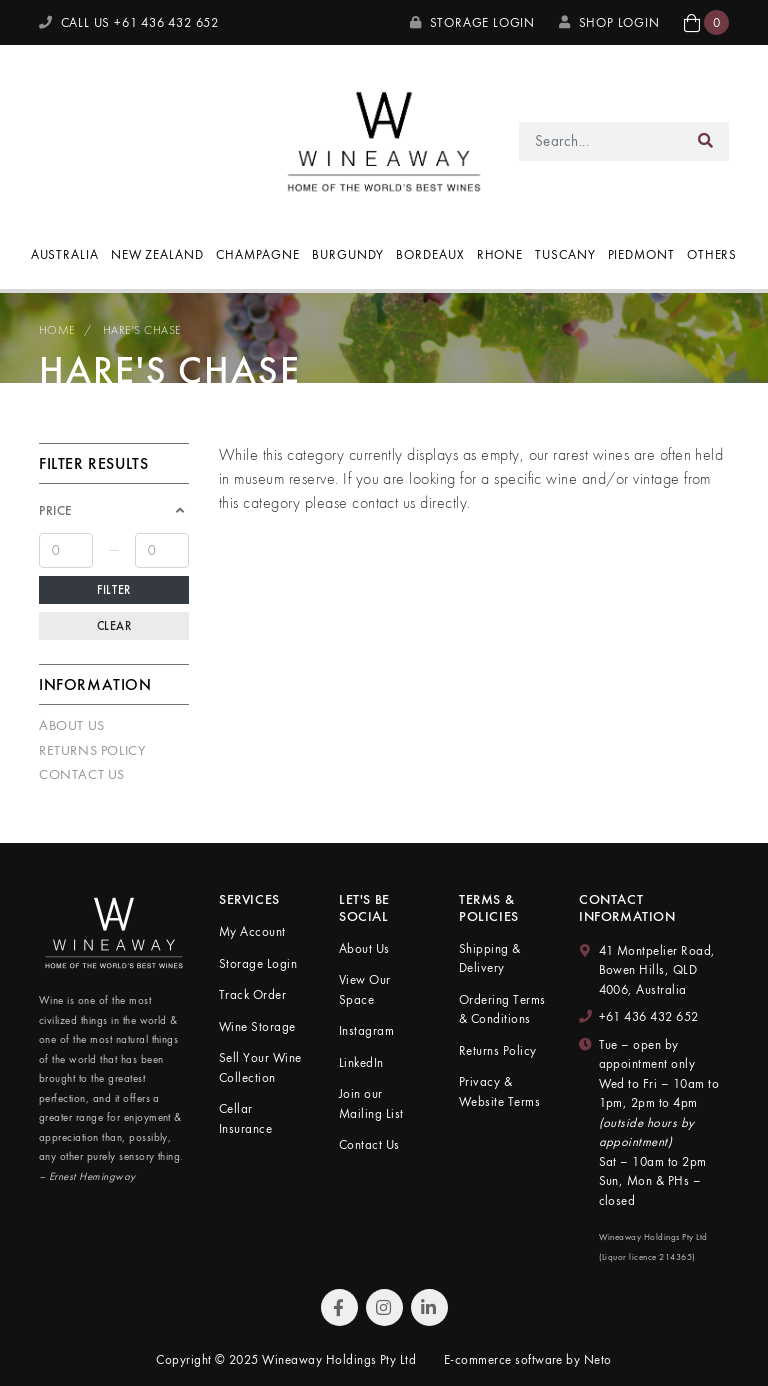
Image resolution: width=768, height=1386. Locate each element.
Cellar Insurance (245, 1118)
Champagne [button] (258, 254)
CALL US (129, 22)
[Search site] (706, 141)
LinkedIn (361, 1062)
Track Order (252, 994)
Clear (114, 626)
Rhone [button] (500, 254)
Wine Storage (257, 1026)
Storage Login (472, 22)
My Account (252, 931)
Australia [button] (65, 254)
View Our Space (365, 989)
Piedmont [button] (641, 254)
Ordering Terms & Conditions (502, 1009)
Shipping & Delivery (490, 958)
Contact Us (82, 774)
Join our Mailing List (371, 1103)
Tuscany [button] (565, 254)
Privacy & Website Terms (499, 1091)
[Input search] (601, 141)
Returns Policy (92, 750)
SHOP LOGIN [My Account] (609, 22)
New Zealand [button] (157, 254)
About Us (72, 725)
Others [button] (712, 254)
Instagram (366, 1030)
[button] (706, 22)
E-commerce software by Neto (528, 1359)
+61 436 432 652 (649, 1016)
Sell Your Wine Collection (260, 1067)
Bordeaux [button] (430, 254)
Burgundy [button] (348, 254)
